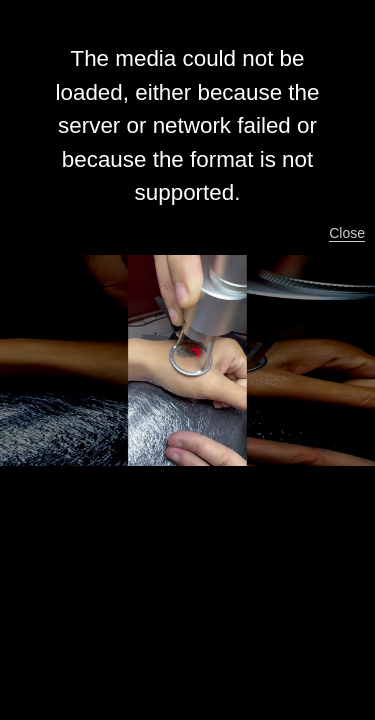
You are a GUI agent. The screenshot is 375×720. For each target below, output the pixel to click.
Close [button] (347, 233)
